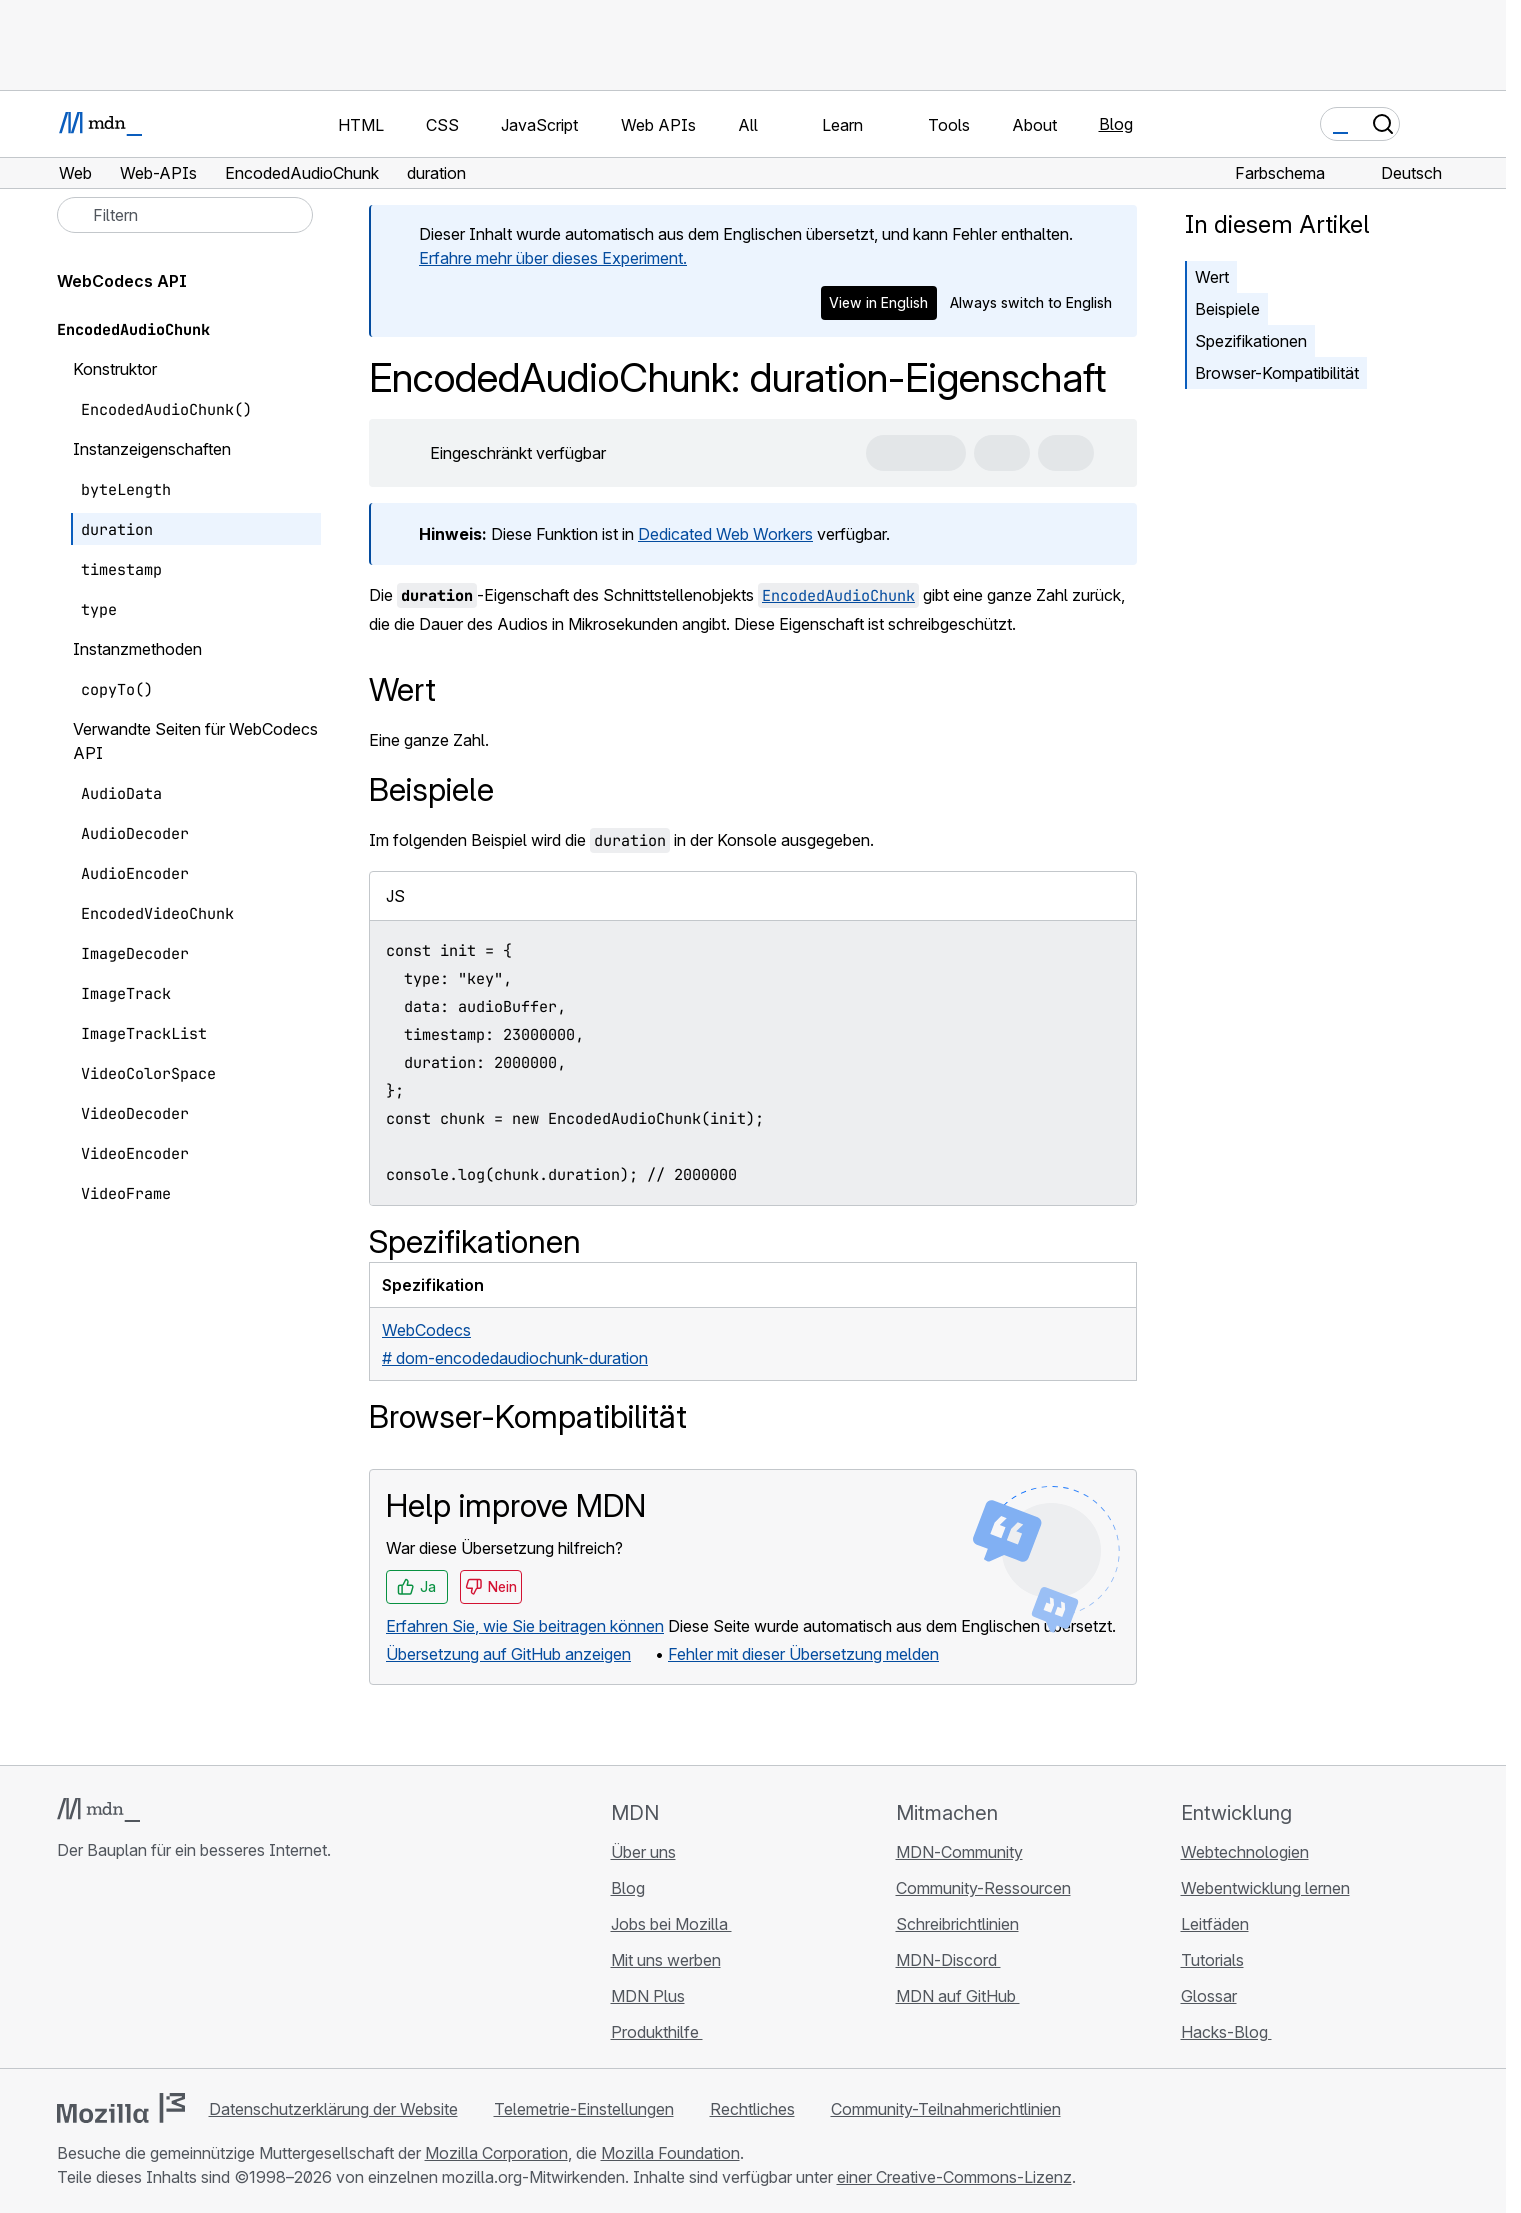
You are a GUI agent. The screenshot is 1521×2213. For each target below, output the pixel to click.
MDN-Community (959, 1852)
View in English (878, 302)
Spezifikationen (1251, 341)
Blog (1116, 124)
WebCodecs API (122, 281)
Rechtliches (752, 2109)
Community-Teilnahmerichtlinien (946, 2109)
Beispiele (1227, 309)
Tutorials (1212, 1960)
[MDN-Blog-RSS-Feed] (213, 1969)
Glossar (1209, 1996)
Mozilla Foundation (670, 2153)
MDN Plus (648, 1996)
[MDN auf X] (141, 1969)
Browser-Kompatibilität (1277, 373)
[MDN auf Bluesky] (105, 1969)
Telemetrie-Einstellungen (584, 2109)
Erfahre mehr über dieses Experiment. (553, 258)
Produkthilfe (657, 2032)
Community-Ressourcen (983, 1888)
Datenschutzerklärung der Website (333, 2109)
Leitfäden (1215, 1924)
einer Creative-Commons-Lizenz (954, 2177)
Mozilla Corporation (496, 2153)
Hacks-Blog (1226, 2032)
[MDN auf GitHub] (69, 1969)
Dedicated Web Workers (725, 534)
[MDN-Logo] (98, 1810)
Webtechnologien (1245, 1852)
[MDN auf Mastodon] (177, 1969)
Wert (1212, 277)
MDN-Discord (948, 1960)
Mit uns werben (666, 1960)
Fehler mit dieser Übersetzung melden (803, 1654)
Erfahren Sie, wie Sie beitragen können (525, 1626)
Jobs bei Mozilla (671, 1924)
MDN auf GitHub (958, 1996)
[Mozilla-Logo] (121, 2108)
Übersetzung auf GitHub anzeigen (508, 1654)
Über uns (643, 1852)
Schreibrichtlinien (957, 1924)
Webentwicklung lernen (1265, 1888)
